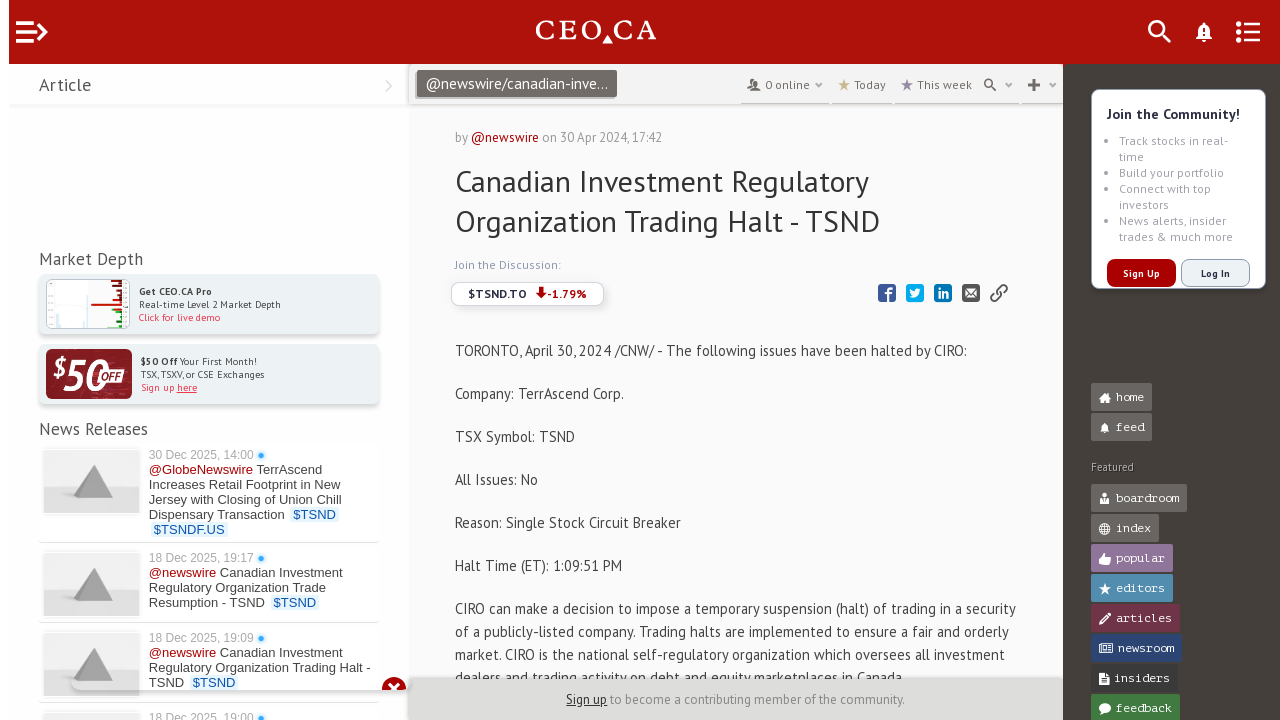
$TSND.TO (555, 294)
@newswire (533, 137)
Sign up (598, 699)
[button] (20, 88)
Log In (1206, 273)
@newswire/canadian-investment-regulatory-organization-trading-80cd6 (552, 83)
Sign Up (1132, 273)
